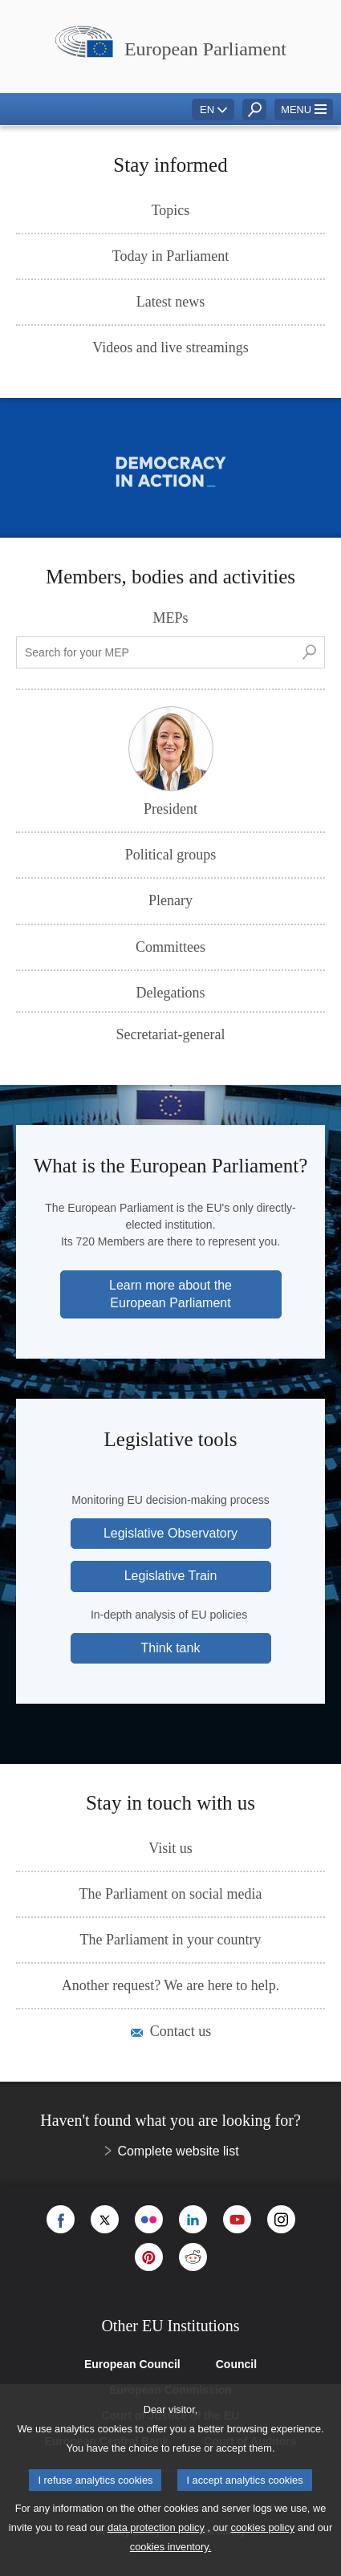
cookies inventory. (170, 2547)
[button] (303, 109)
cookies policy (263, 2527)
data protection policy (156, 2527)
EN (207, 110)
